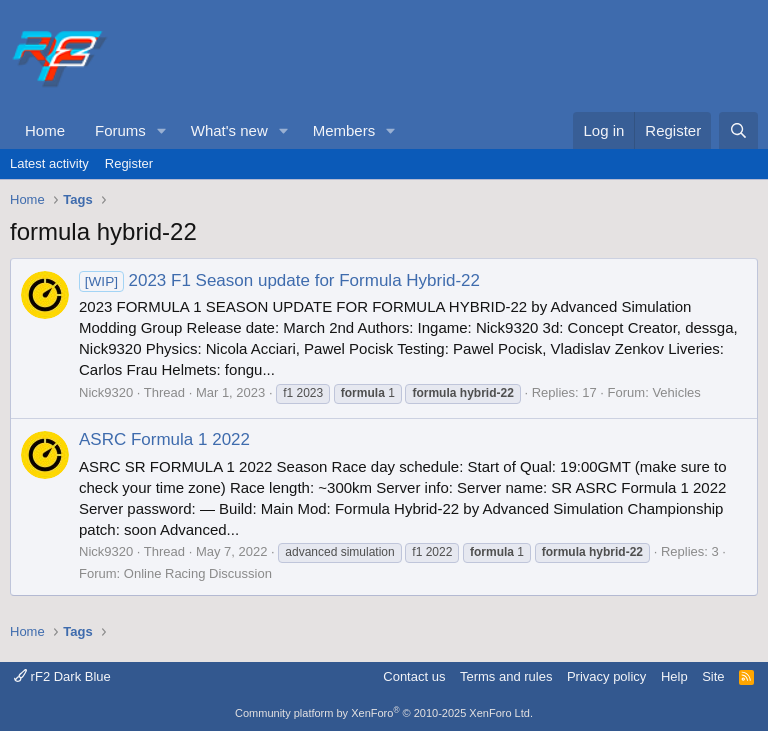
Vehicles (676, 392)
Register (129, 163)
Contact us (414, 676)
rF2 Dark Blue (62, 676)
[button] (162, 130)
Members (344, 130)
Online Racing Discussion (198, 573)
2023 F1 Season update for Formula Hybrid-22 (279, 280)
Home (45, 130)
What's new (229, 130)
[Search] (738, 130)
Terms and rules (506, 676)
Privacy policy (606, 676)
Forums (120, 130)
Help (674, 676)
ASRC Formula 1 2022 (164, 439)
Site (713, 676)
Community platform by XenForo (384, 713)
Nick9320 (106, 392)
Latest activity (49, 163)
